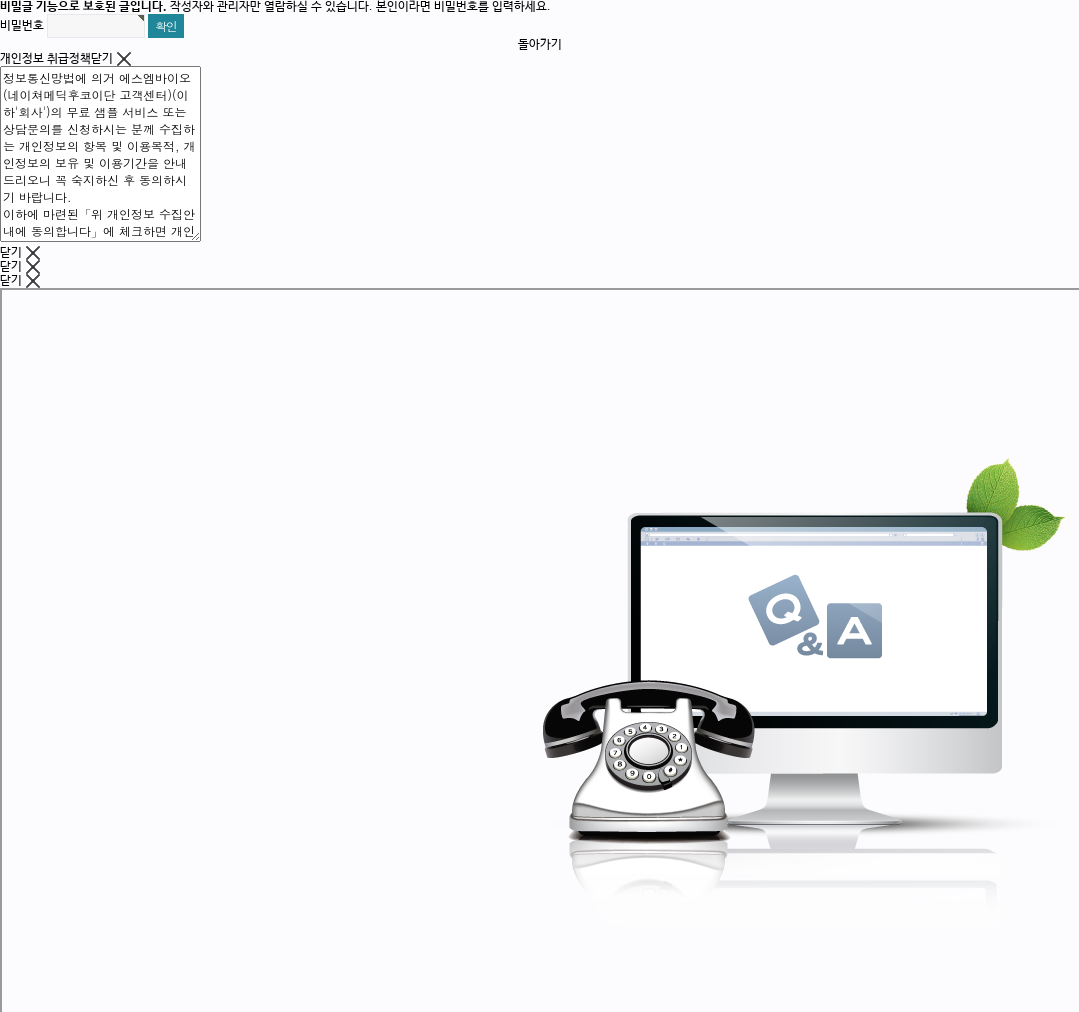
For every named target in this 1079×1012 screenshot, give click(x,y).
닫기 (111, 59)
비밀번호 (22, 26)
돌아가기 (540, 45)
